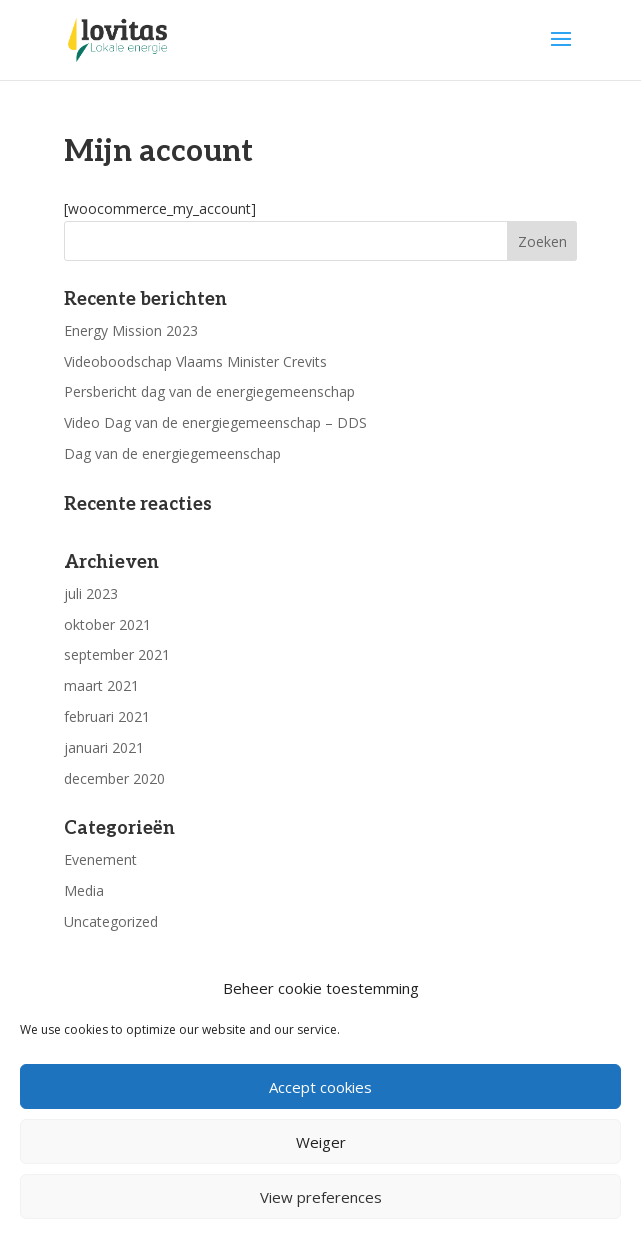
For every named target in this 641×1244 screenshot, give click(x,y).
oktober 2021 (107, 624)
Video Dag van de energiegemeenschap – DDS (215, 422)
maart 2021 (101, 685)
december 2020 (114, 778)
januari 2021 (104, 747)
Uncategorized (111, 921)
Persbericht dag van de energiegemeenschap (209, 391)
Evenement (100, 859)
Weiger (321, 1142)
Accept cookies (320, 1087)
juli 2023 (91, 593)
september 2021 (117, 654)
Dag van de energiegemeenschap (172, 453)
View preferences (321, 1197)
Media (84, 890)
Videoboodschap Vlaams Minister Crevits (195, 361)
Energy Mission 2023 (131, 330)
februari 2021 (107, 716)
